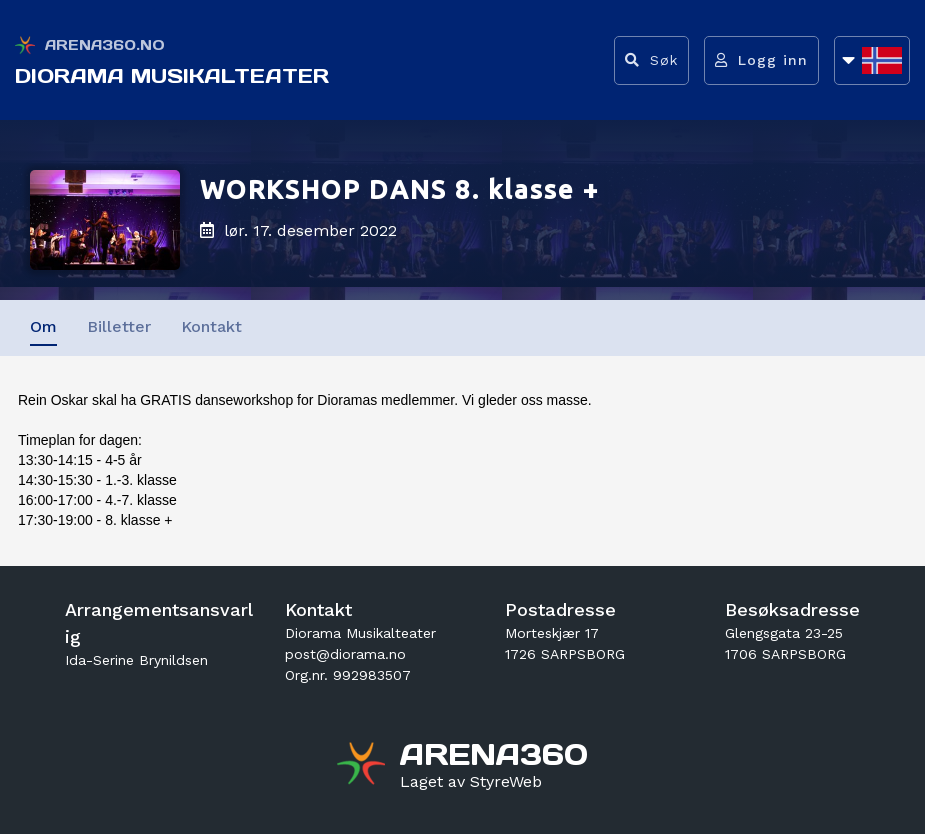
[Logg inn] (761, 60)
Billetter (119, 326)
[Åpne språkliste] (872, 60)
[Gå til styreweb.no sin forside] (471, 782)
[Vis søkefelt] (651, 60)
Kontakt (211, 326)
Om (43, 326)
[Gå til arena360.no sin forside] (363, 766)
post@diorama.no (345, 654)
